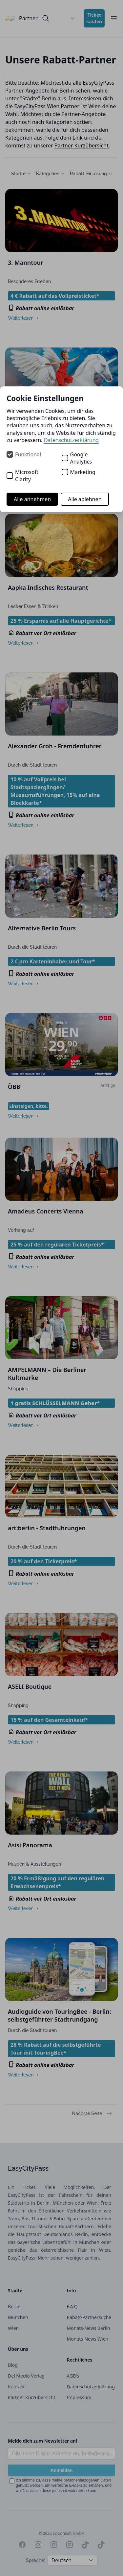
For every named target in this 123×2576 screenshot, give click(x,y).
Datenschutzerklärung (71, 440)
